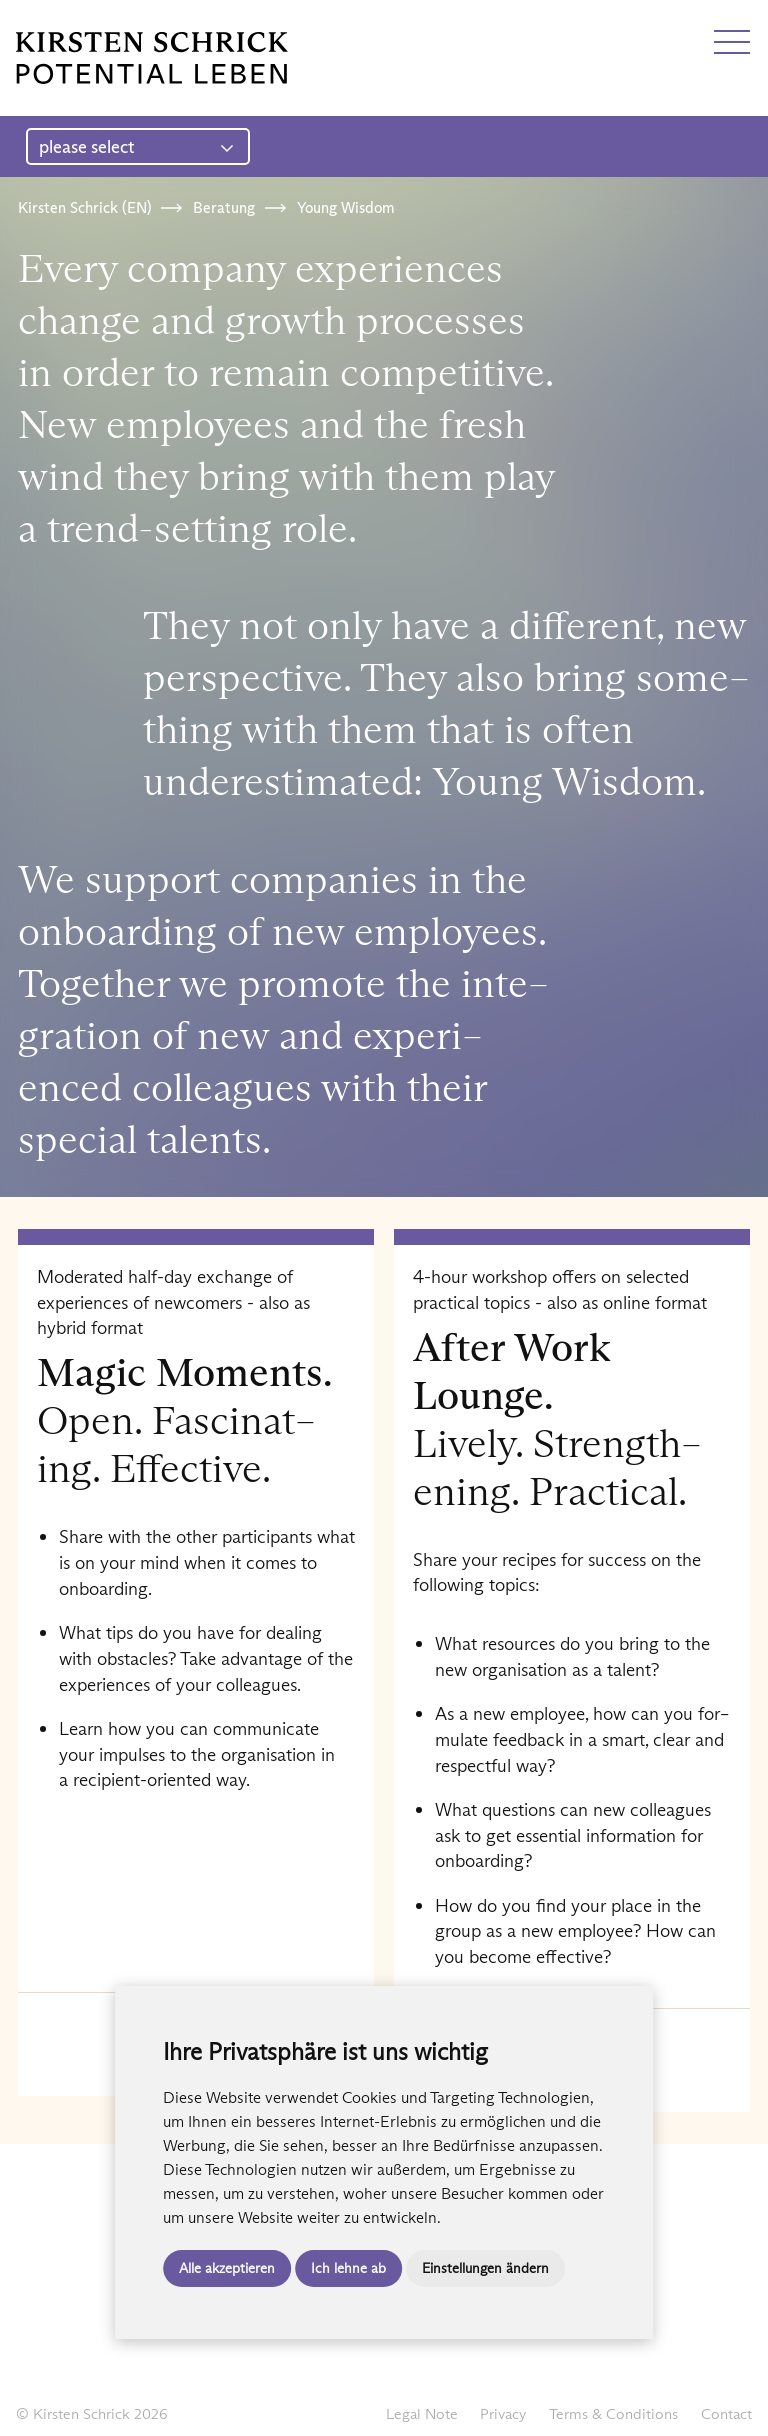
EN (63, 22)
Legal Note (422, 2413)
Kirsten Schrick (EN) (84, 207)
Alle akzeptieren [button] (227, 2268)
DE (27, 22)
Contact (726, 2413)
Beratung (224, 207)
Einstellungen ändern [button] (485, 2268)
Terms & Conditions (613, 2413)
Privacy (503, 2413)
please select (136, 147)
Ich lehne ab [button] (348, 2268)
